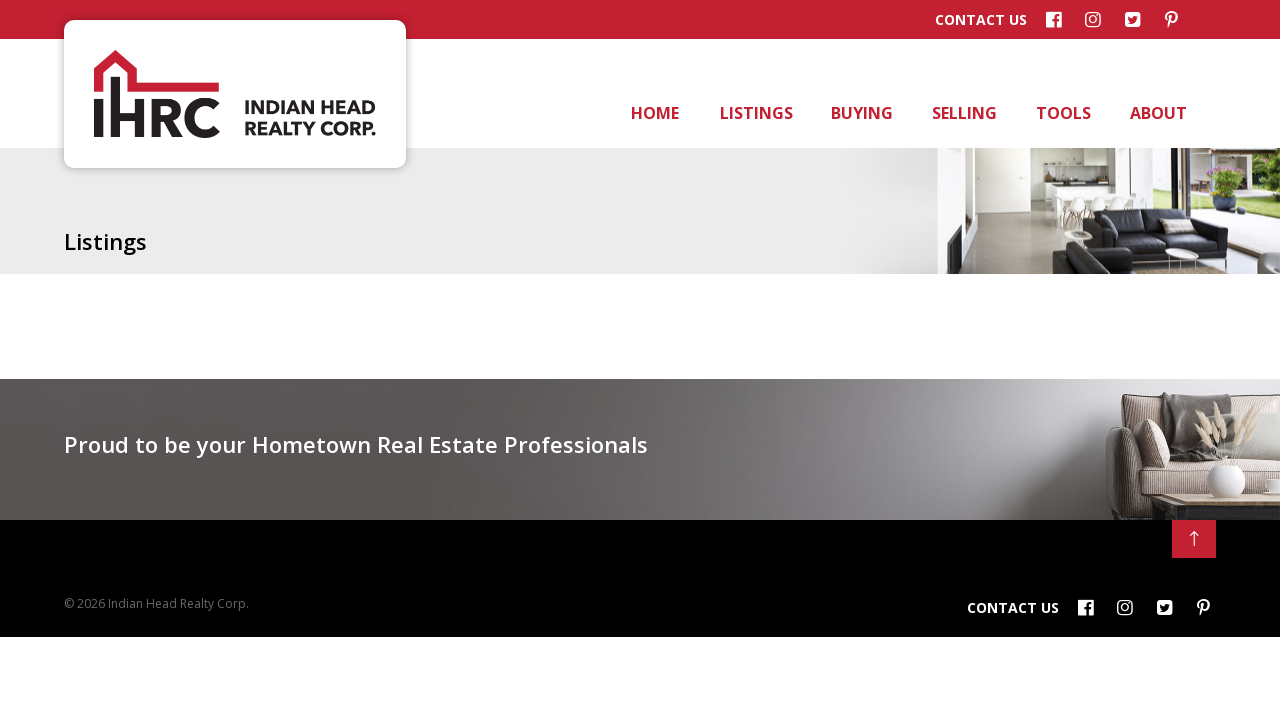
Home (654, 113)
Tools (1062, 113)
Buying (860, 113)
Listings (754, 113)
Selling (963, 113)
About (1157, 113)
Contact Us (981, 20)
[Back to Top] (1194, 539)
